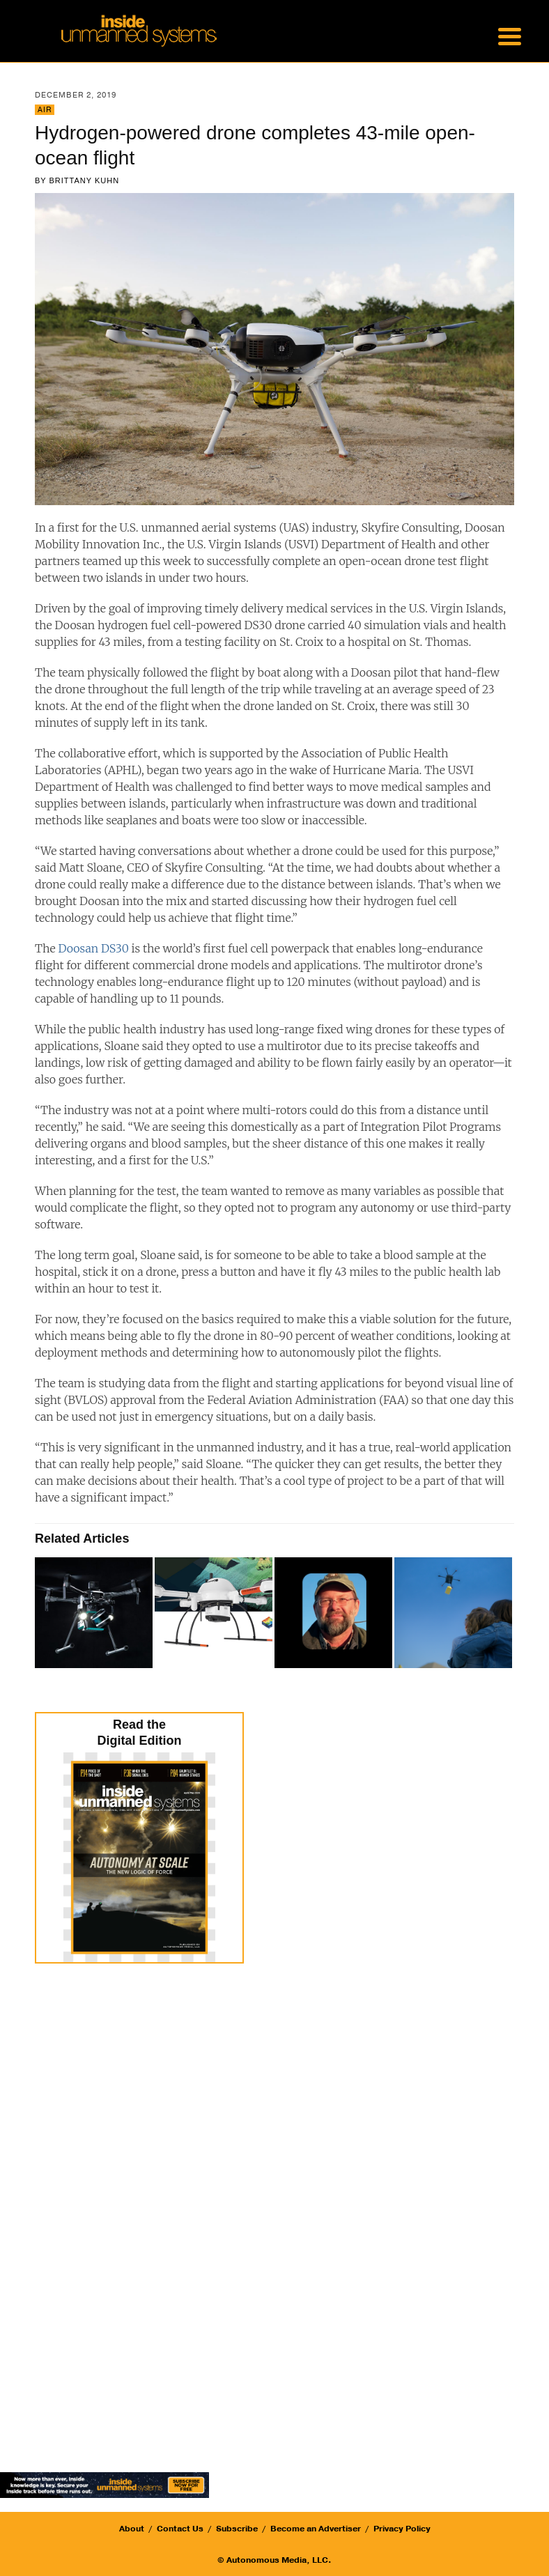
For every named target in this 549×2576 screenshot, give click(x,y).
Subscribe (237, 2528)
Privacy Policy (402, 2528)
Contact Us (180, 2528)
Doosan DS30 (93, 948)
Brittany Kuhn (84, 180)
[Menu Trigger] (509, 34)
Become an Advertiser (315, 2528)
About (131, 2528)
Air (45, 110)
